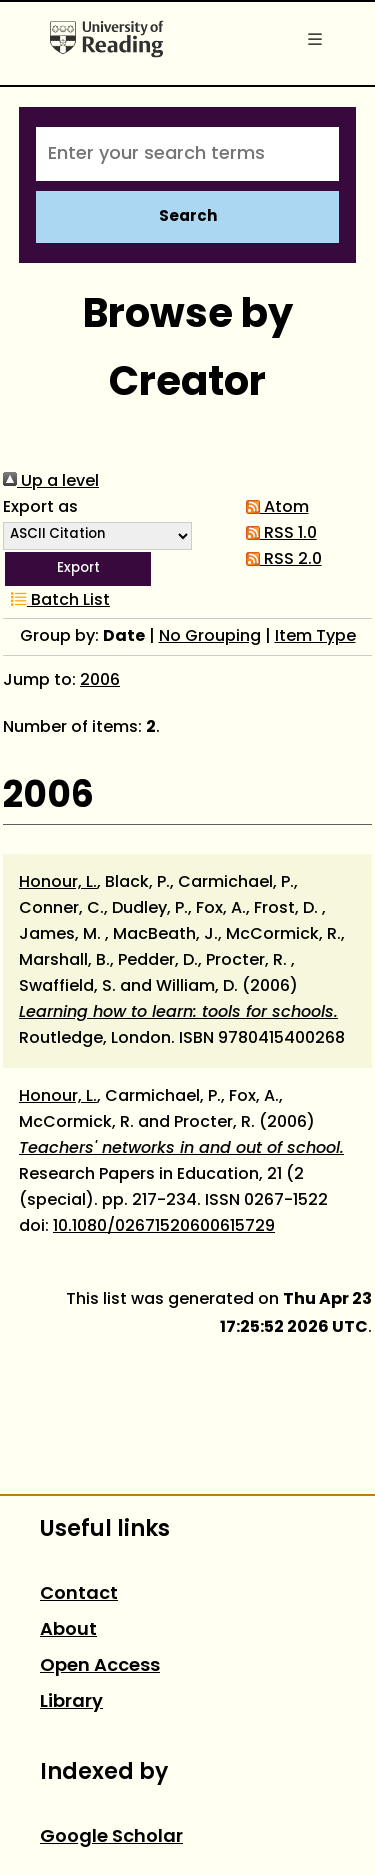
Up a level (51, 482)
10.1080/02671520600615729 (164, 1227)
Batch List (56, 601)
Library (71, 1702)
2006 (100, 681)
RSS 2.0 (280, 560)
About (68, 1630)
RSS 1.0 (277, 534)
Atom (273, 508)
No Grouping (210, 637)
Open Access (100, 1666)
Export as (40, 508)
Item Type (315, 637)
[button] (78, 569)
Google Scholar (111, 1837)
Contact (79, 1594)
